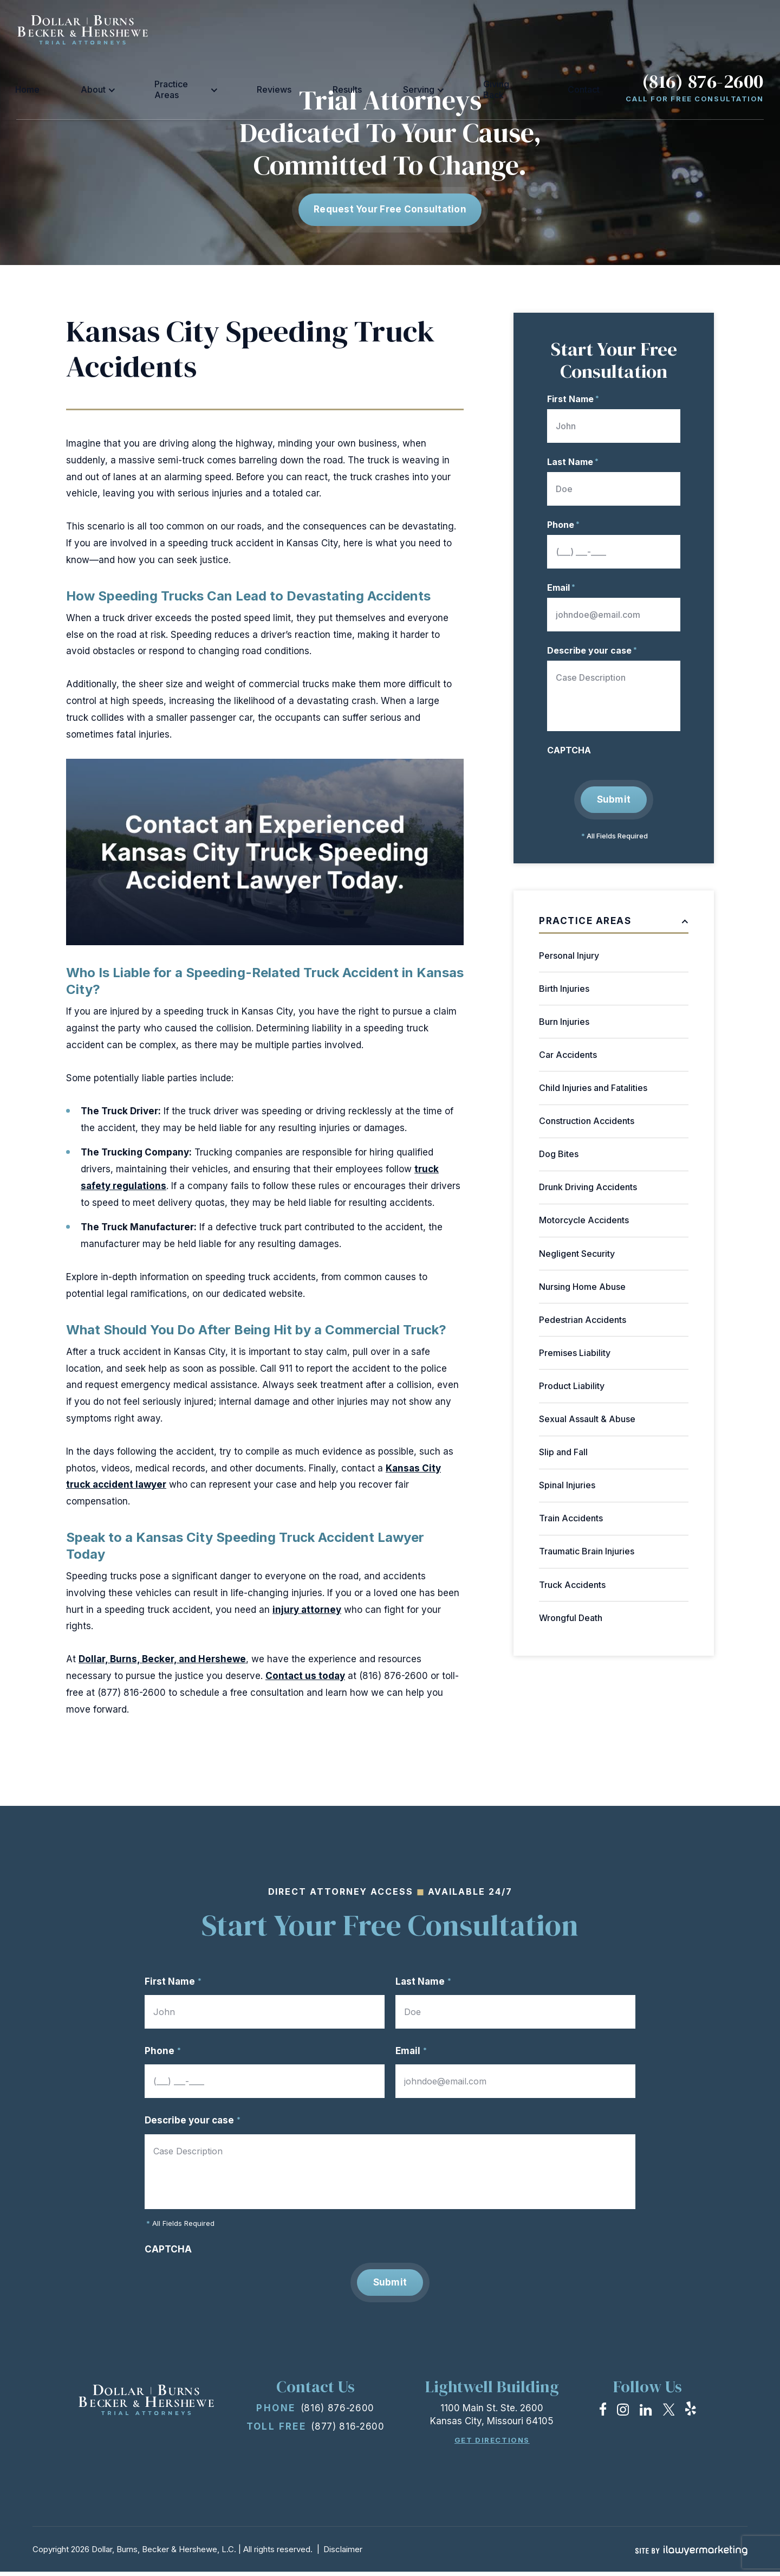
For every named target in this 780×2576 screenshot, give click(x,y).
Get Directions (492, 2445)
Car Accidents (568, 1054)
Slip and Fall (563, 1452)
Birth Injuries (564, 988)
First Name (573, 399)
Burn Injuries (564, 1021)
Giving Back (521, 29)
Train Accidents (571, 1518)
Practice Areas (297, 29)
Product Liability (571, 1385)
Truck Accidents (572, 1584)
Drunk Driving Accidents (588, 1187)
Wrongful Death (570, 1617)
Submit (614, 799)
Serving (458, 29)
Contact (576, 29)
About (232, 29)
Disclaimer (342, 2553)
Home (195, 29)
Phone (563, 525)
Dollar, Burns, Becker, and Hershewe (162, 1659)
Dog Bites (558, 1153)
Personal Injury (569, 955)
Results (414, 29)
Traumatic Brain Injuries (586, 1551)
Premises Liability (574, 1352)
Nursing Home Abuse (582, 1286)
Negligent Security (577, 1253)
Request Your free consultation (390, 209)
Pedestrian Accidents (582, 1319)
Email (561, 587)
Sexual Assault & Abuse (587, 1418)
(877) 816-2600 (348, 2430)
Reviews (368, 29)
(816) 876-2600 (703, 21)
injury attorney (306, 1609)
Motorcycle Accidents (584, 1220)
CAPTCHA (569, 750)
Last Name (573, 462)
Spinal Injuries (567, 1485)
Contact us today (305, 1675)
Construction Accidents (586, 1120)
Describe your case (592, 650)
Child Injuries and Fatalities (593, 1087)
